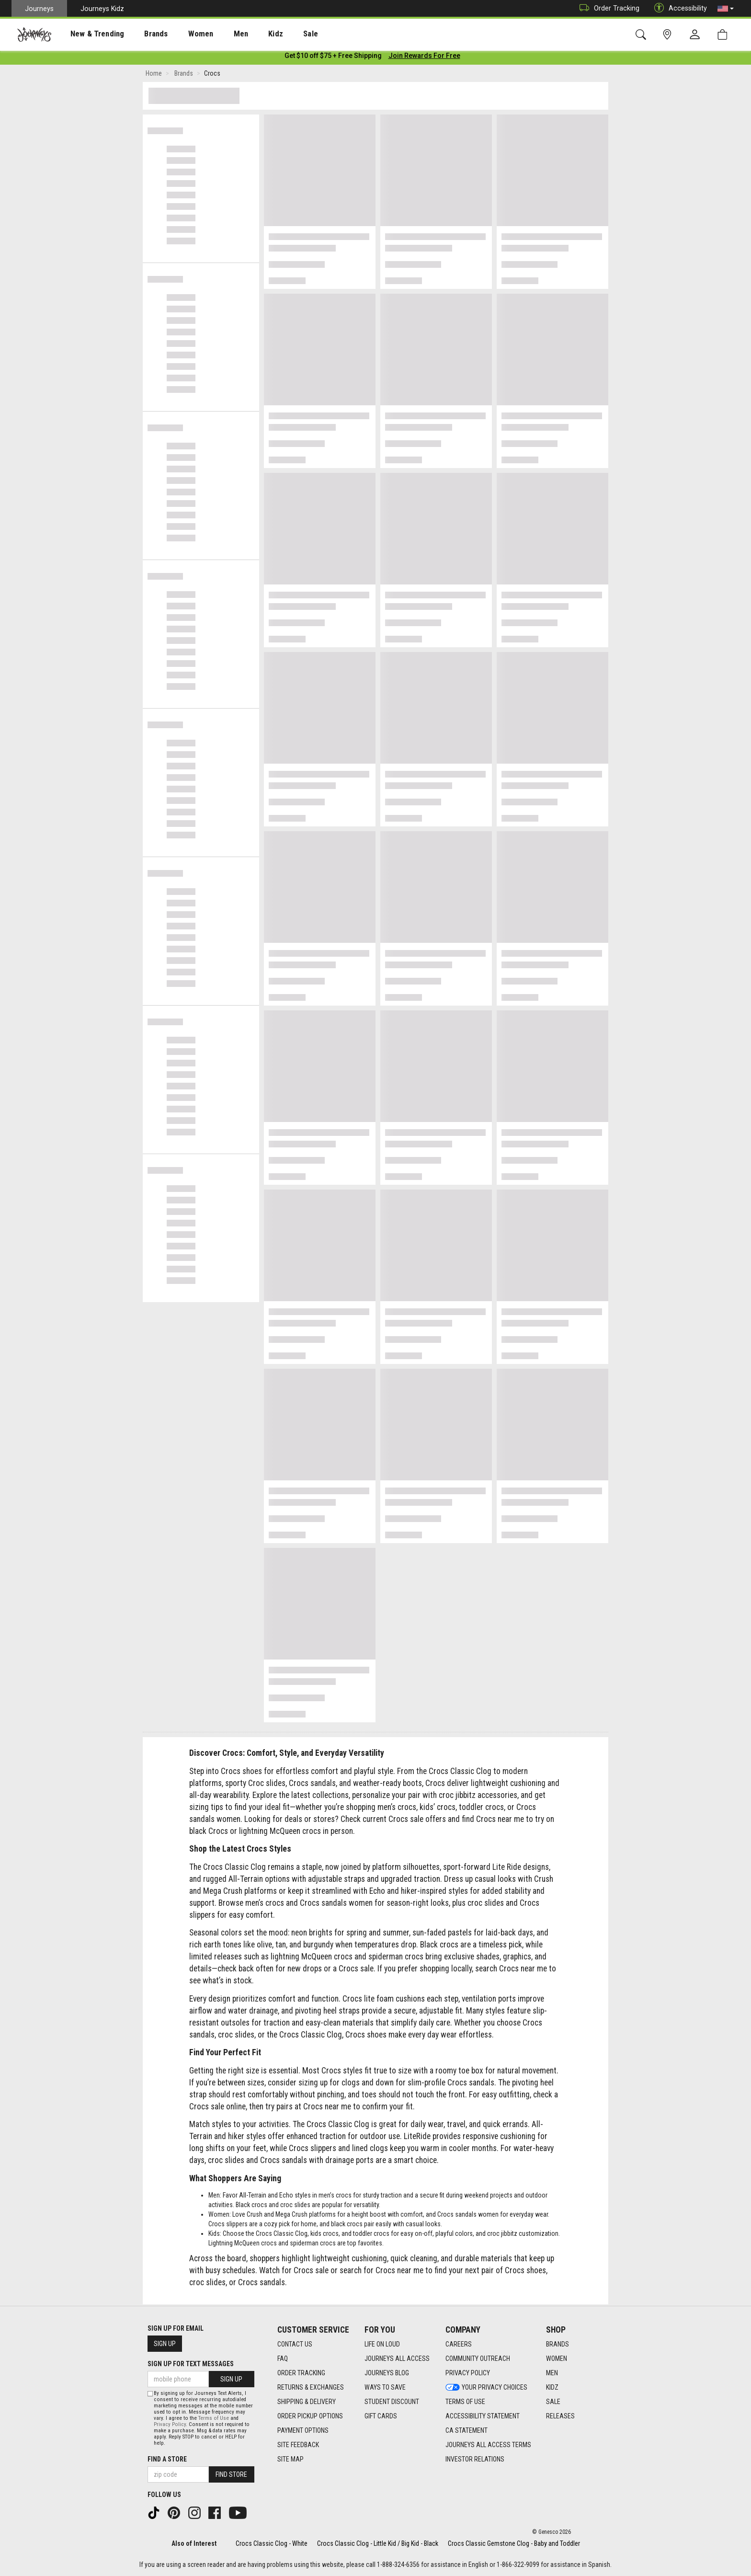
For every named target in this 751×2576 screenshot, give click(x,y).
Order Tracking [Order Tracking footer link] (301, 2373)
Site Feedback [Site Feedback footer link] (298, 2445)
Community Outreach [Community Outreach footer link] (477, 2359)
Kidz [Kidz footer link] (552, 2388)
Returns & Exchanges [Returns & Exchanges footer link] (310, 2388)
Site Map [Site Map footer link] (290, 2459)
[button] (725, 8)
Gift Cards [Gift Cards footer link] (380, 2416)
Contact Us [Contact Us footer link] (294, 2344)
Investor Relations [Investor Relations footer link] (474, 2459)
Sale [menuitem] (277, 34)
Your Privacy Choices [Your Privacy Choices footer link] (486, 2388)
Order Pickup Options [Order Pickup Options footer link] (310, 2416)
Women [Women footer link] (556, 2359)
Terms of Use (213, 2418)
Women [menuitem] (181, 34)
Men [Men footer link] (552, 2373)
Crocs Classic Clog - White (271, 2543)
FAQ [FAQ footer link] (282, 2359)
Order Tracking (607, 8)
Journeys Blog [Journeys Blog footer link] (386, 2373)
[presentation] (88, 33)
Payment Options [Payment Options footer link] (303, 2431)
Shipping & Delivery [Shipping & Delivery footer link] (306, 2402)
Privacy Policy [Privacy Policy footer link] (467, 2373)
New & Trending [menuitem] (88, 34)
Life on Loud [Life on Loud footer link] (382, 2344)
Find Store (231, 2474)
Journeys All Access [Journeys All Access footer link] (397, 2359)
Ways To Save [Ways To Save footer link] (385, 2388)
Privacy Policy (170, 2424)
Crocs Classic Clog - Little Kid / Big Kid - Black (377, 2543)
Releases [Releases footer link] (560, 2416)
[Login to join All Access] (333, 57)
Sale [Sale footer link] (553, 2402)
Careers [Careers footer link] (458, 2344)
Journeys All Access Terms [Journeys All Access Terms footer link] (488, 2445)
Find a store (167, 2459)
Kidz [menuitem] (246, 34)
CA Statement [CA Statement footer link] (466, 2431)
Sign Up (165, 2344)
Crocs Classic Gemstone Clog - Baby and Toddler (514, 2543)
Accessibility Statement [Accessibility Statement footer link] (482, 2416)
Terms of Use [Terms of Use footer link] (465, 2402)
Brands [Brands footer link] (557, 2344)
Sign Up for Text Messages (191, 2364)
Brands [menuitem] (141, 34)
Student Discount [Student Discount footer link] (391, 2402)
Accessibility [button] (678, 8)
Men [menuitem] (215, 34)
